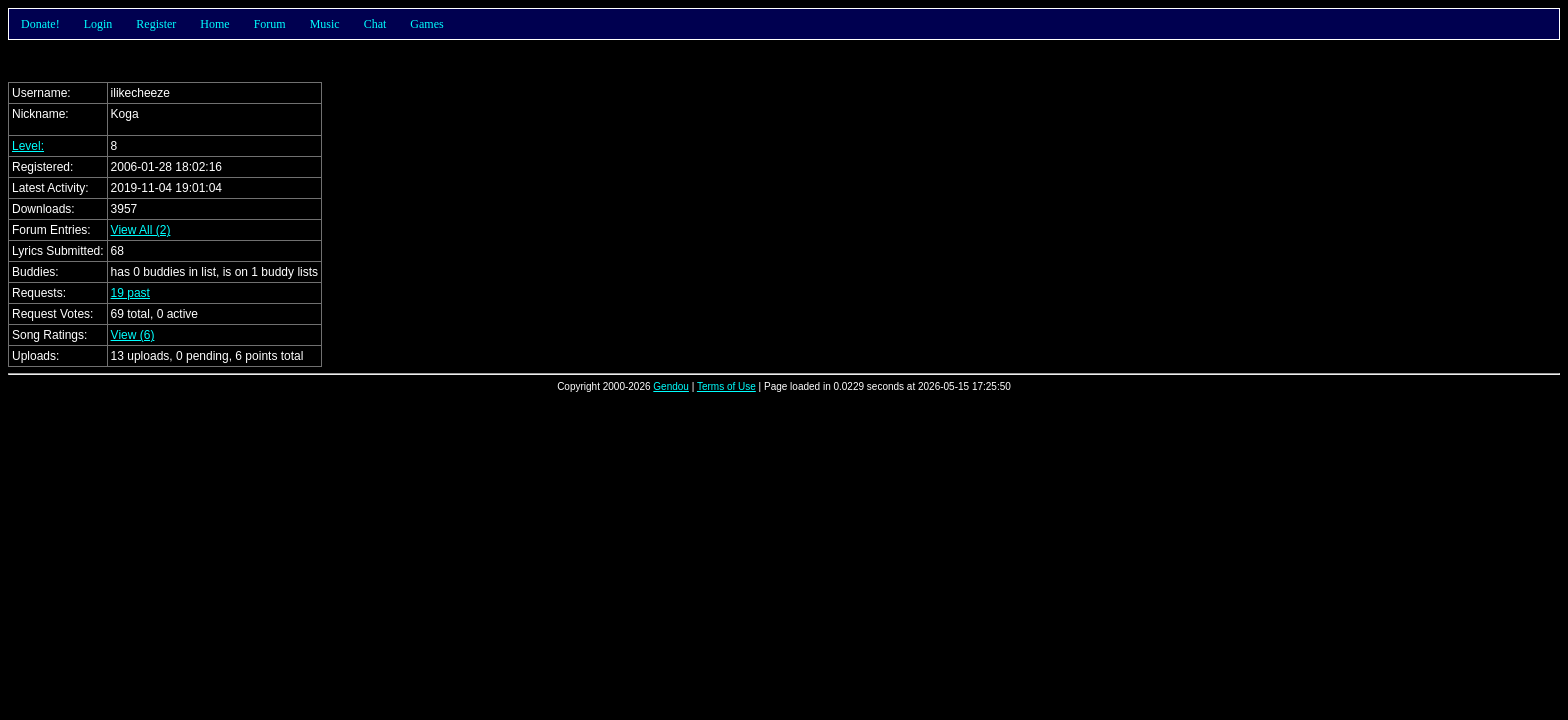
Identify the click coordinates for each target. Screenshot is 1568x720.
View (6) (133, 335)
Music (325, 24)
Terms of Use (726, 386)
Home (214, 24)
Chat (375, 24)
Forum (270, 24)
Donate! (40, 24)
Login (98, 24)
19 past (130, 293)
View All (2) (141, 230)
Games (426, 24)
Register (156, 24)
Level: (28, 146)
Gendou (671, 386)
